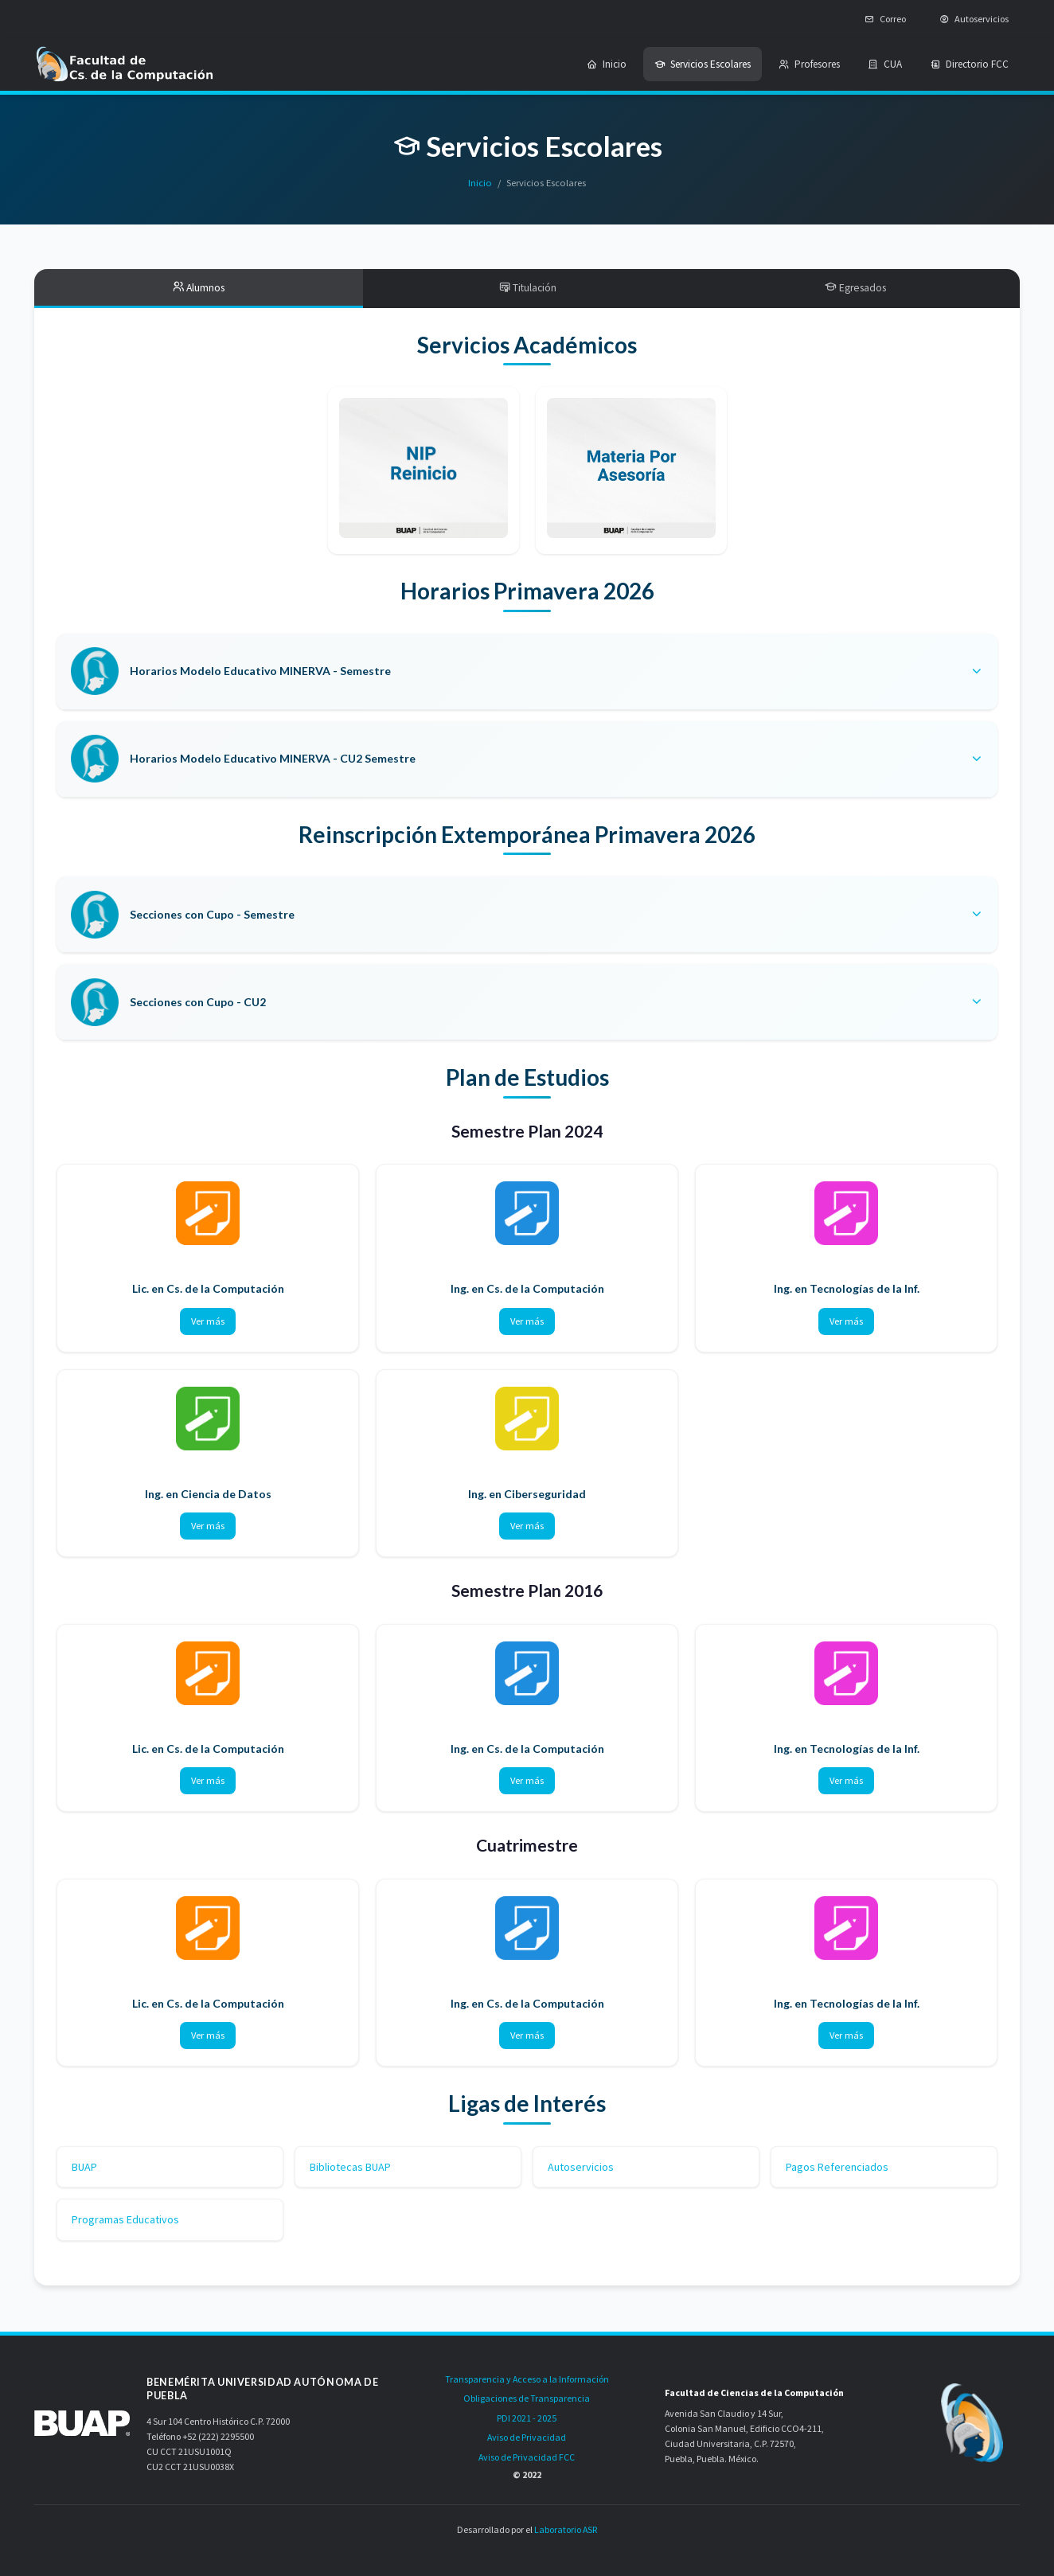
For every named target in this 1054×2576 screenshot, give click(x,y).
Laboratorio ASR (565, 2529)
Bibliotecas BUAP (350, 2168)
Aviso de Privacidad (526, 2437)
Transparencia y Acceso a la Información (527, 2379)
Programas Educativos (125, 2221)
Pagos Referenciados (837, 2168)
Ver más (207, 1323)
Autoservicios (581, 2168)
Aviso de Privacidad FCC (526, 2457)
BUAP (84, 2168)
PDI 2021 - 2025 (526, 2418)
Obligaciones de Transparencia (526, 2398)
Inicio (480, 183)
